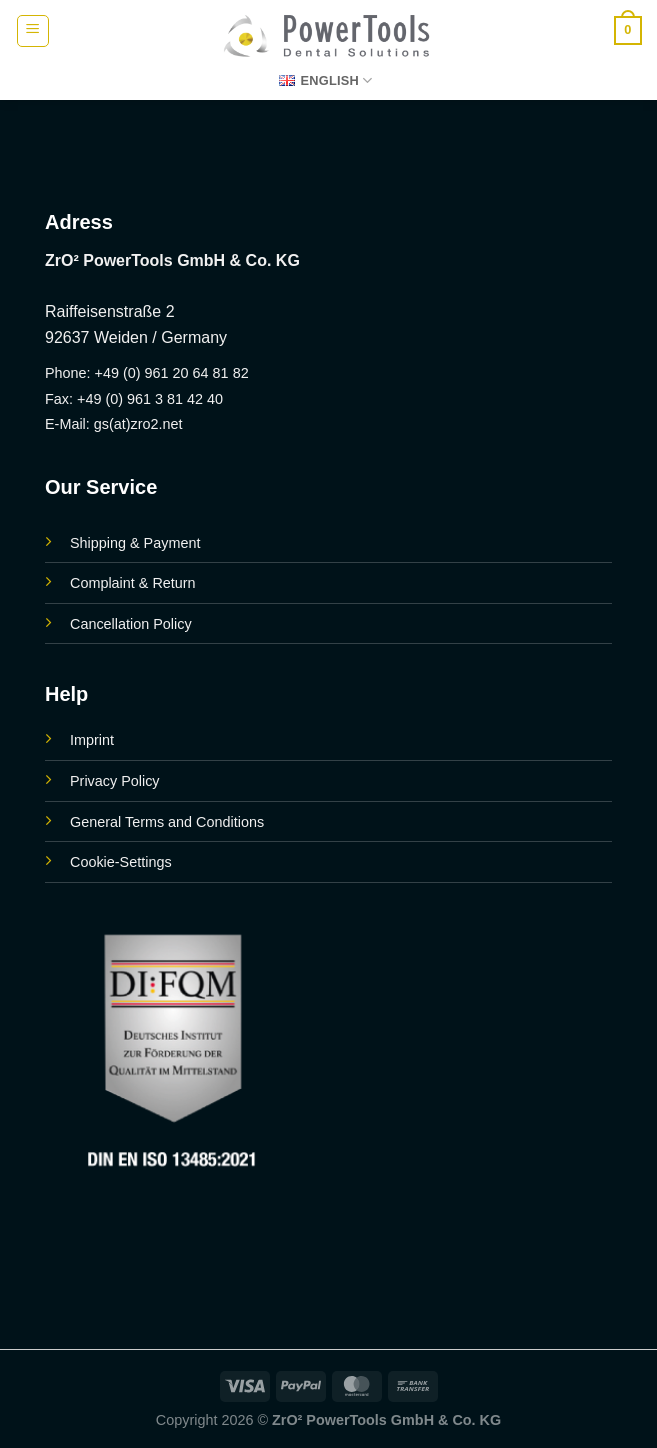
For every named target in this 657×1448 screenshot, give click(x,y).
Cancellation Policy (131, 624)
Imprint (92, 740)
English (325, 80)
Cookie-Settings (121, 862)
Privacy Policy (115, 781)
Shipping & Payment (135, 543)
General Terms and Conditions (167, 822)
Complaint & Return (133, 583)
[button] (33, 31)
